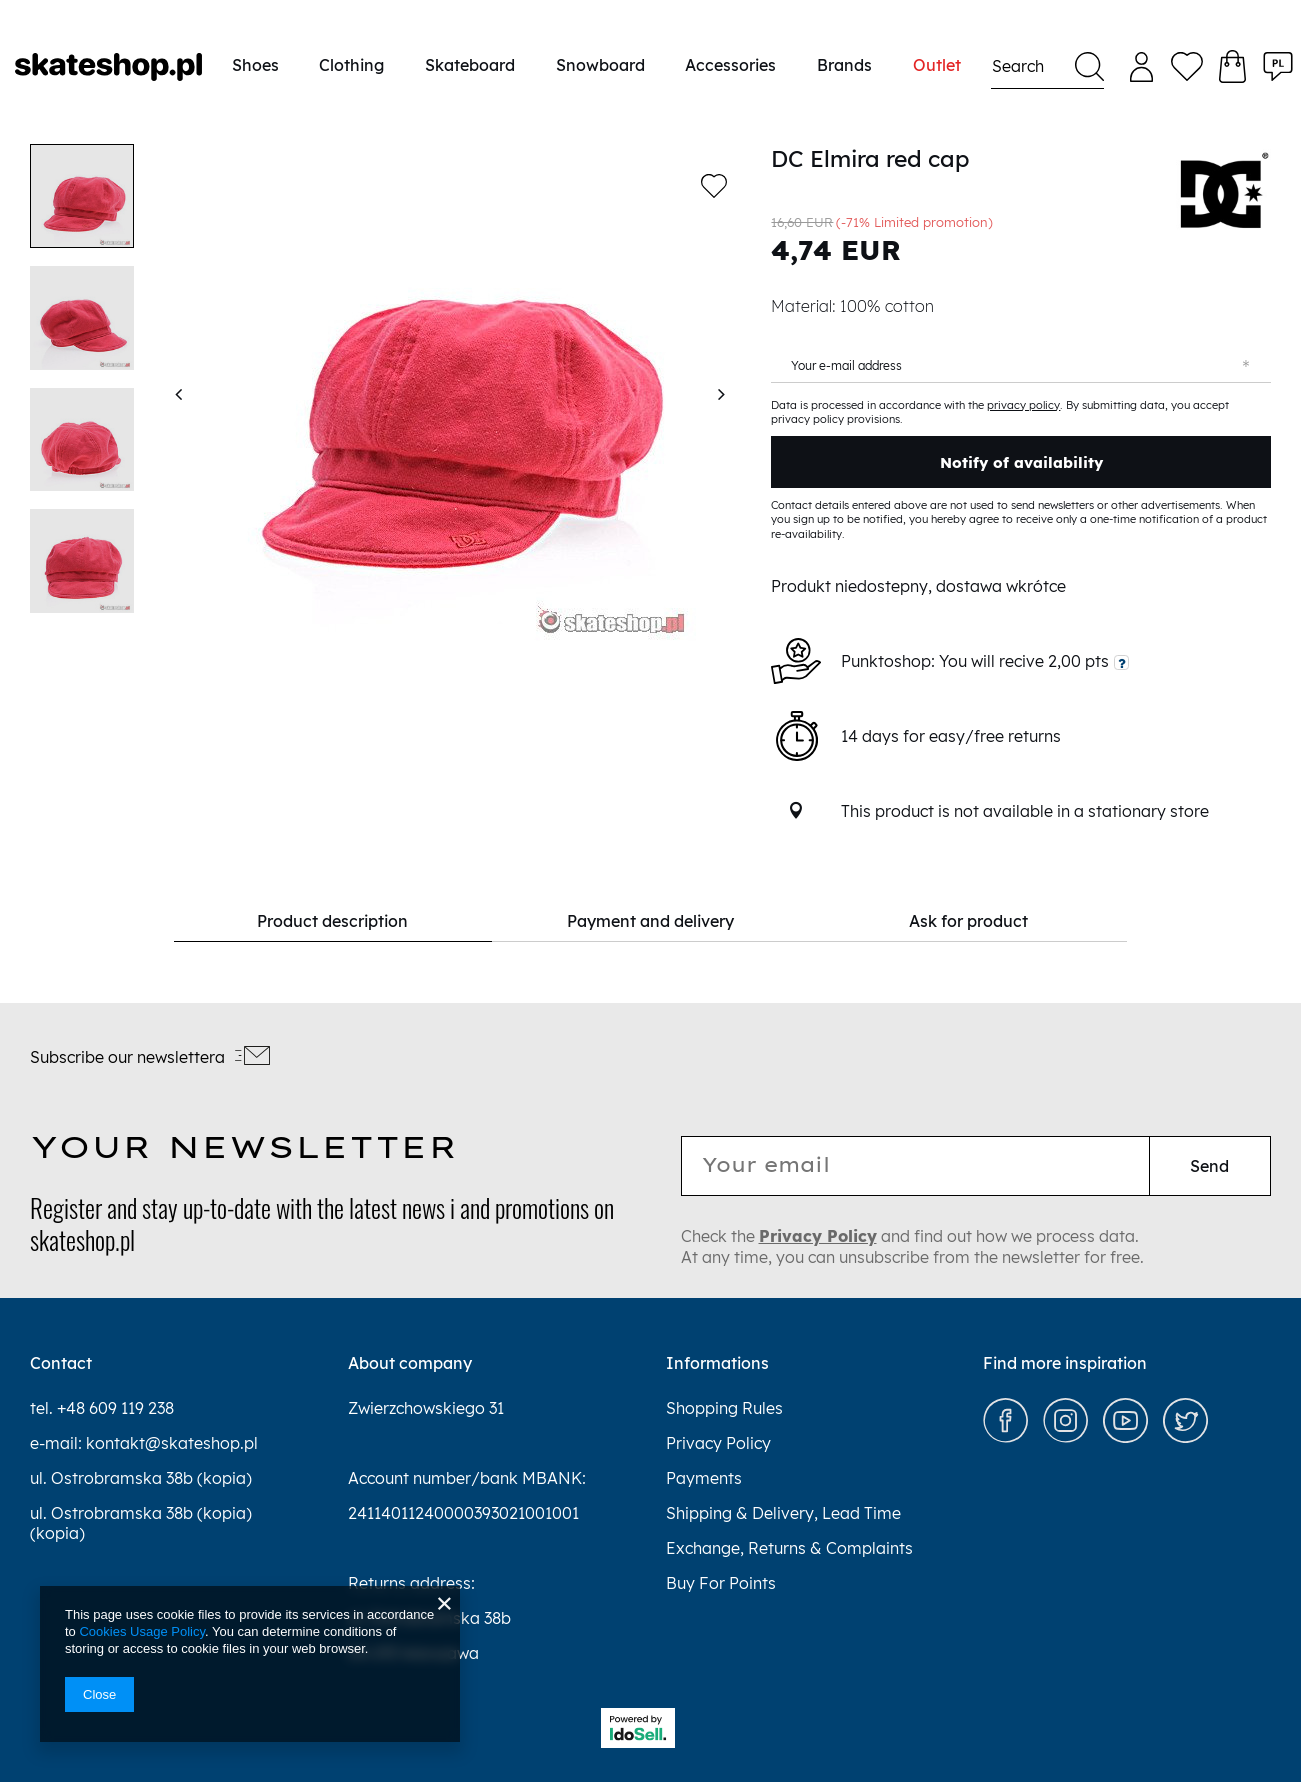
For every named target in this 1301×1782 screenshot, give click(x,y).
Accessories (730, 65)
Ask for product (968, 921)
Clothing (351, 65)
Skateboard (470, 65)
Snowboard (600, 65)
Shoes (255, 65)
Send (1209, 1166)
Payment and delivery (650, 921)
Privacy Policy (818, 1236)
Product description (332, 921)
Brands (844, 65)
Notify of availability (1021, 462)
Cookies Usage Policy (141, 1631)
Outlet (937, 65)
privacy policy (1023, 405)
